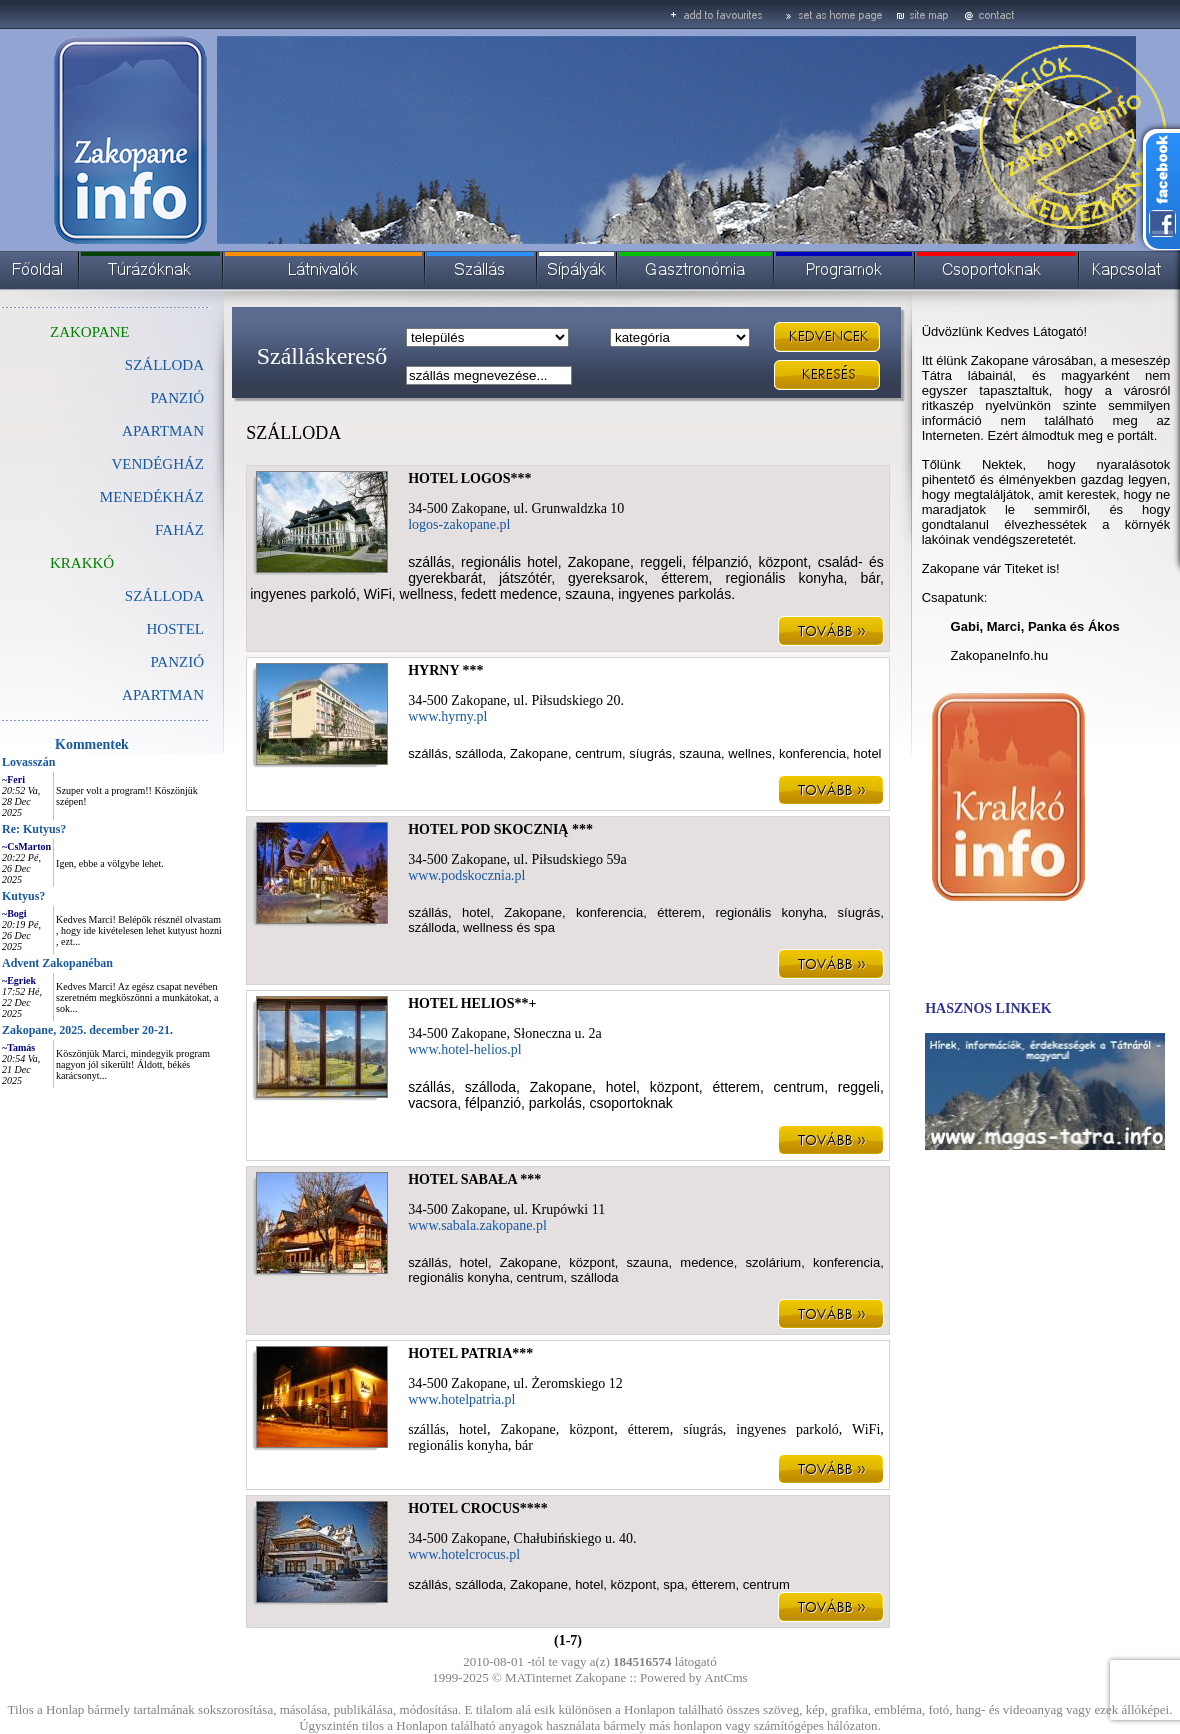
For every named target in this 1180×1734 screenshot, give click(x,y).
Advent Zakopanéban (57, 963)
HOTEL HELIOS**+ (472, 1003)
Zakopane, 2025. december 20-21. (87, 1030)
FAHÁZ (179, 530)
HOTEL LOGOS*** (469, 478)
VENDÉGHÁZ (158, 464)
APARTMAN (163, 431)
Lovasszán (28, 762)
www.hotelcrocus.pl (464, 1554)
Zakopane (600, 1677)
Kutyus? (23, 896)
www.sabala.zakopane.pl (477, 1225)
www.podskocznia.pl (466, 875)
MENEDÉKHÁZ (152, 497)
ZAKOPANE (89, 332)
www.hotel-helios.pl (464, 1049)
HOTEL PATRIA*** (470, 1353)
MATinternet (538, 1677)
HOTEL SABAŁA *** (474, 1179)
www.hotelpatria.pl (461, 1399)
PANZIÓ (177, 398)
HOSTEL (176, 629)
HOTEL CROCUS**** (478, 1508)
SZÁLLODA (164, 596)
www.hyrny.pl (447, 716)
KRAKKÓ (82, 563)
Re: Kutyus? (34, 829)
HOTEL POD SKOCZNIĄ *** (500, 829)
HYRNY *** (445, 670)
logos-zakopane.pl (459, 524)
